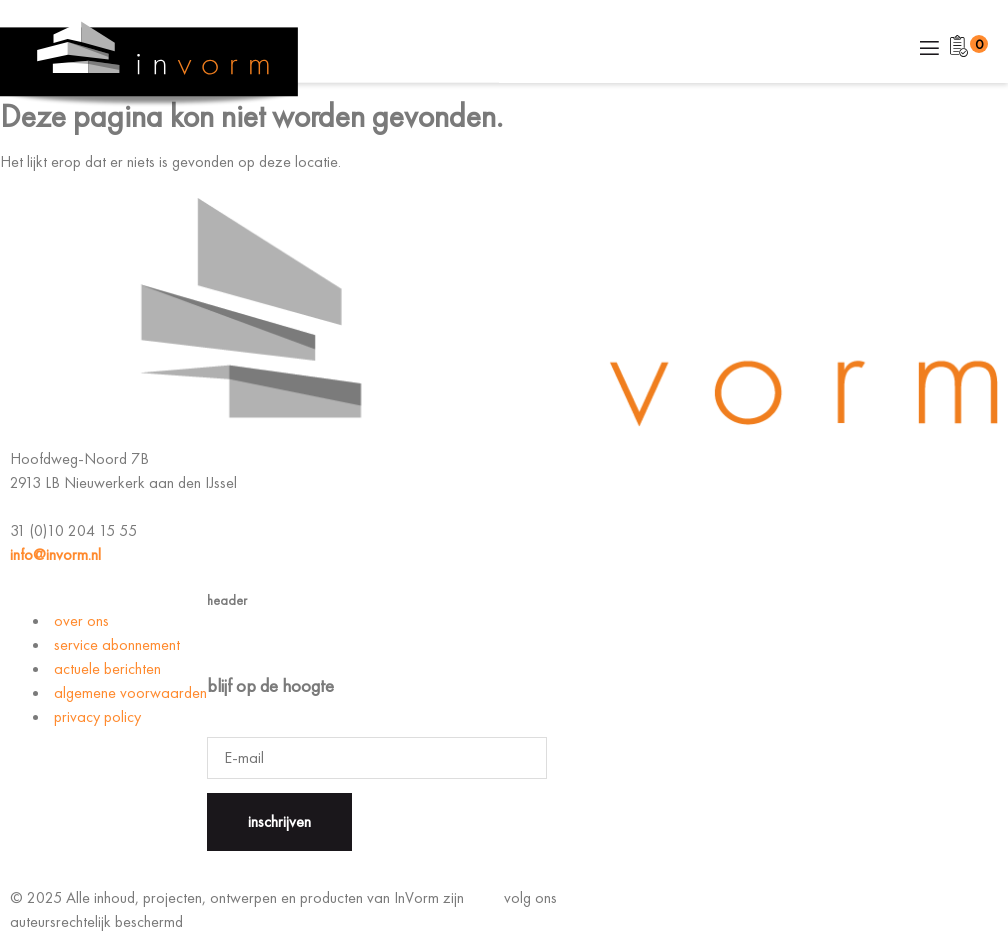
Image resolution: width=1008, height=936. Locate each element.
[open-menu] (928, 49)
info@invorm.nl (55, 554)
